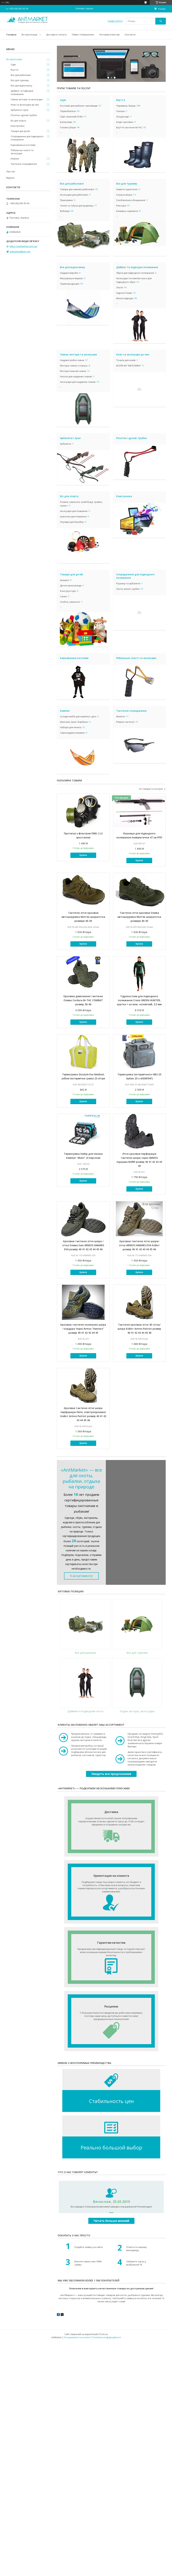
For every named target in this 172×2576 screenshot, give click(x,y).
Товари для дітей (71, 574)
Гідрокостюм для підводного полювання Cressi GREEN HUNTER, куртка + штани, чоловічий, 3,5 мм (139, 1000)
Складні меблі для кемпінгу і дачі (78, 716)
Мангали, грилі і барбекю (74, 721)
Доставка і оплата (56, 34)
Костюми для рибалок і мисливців (78, 105)
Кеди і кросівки (124, 122)
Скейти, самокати (70, 601)
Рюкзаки (121, 205)
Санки (63, 596)
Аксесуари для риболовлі (74, 194)
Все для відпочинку (72, 267)
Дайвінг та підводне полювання (137, 267)
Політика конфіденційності (107, 2337)
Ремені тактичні (125, 721)
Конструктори (68, 591)
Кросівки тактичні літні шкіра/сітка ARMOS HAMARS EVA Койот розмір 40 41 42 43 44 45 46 (139, 1245)
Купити (83, 855)
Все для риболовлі (72, 183)
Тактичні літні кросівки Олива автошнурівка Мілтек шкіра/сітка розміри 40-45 (139, 917)
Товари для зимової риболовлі (77, 189)
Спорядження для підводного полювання (135, 576)
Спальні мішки (124, 194)
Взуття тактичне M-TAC (129, 127)
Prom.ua (103, 2334)
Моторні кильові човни (73, 371)
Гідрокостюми (124, 292)
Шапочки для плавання (73, 516)
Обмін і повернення (83, 34)
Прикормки (66, 200)
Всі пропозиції (29, 34)
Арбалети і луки (70, 438)
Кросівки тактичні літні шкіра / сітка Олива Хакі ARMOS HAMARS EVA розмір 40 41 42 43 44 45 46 (83, 1245)
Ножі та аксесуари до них (132, 354)
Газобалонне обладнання (130, 200)
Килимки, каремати (127, 211)
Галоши (120, 111)
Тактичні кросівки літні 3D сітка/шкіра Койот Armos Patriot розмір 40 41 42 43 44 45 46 (139, 1328)
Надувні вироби (69, 272)
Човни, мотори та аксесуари (78, 354)
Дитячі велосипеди (70, 585)
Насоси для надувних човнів (76, 376)
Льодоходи (122, 116)
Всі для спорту (69, 496)
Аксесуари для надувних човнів (77, 381)
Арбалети (65, 443)
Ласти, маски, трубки (128, 588)
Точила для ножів (125, 360)
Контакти (130, 34)
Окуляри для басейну (72, 521)
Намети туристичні (127, 189)
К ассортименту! (81, 1576)
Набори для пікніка (70, 727)
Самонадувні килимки (72, 732)
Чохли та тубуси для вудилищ (76, 205)
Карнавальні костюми (74, 658)
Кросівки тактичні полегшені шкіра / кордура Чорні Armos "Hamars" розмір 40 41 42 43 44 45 (83, 1328)
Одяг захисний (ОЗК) (71, 116)
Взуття (120, 100)
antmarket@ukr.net (19, 251)
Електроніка (124, 496)
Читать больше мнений (111, 2221)
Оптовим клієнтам (109, 34)
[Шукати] (160, 21)
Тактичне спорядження (131, 710)
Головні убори (68, 127)
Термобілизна (68, 111)
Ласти (119, 287)
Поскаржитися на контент (77, 2337)
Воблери (65, 211)
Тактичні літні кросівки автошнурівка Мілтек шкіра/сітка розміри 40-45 (83, 917)
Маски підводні (124, 298)
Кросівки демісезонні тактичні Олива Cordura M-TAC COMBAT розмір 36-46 (83, 1000)
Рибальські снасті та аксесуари (136, 658)
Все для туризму (126, 183)
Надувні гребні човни (72, 360)
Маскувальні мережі (71, 278)
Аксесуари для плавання (73, 511)
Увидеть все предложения (111, 1774)
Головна (11, 34)
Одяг (63, 100)
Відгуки (10, 177)
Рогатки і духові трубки (131, 438)
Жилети (120, 716)
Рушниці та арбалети (128, 583)
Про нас (10, 171)
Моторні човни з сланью (74, 365)
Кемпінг (65, 710)
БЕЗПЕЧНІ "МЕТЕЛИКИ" (128, 365)
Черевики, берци (125, 105)
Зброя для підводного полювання (135, 272)
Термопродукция (69, 283)
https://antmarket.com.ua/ (23, 246)
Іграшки (64, 580)
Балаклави (66, 122)
